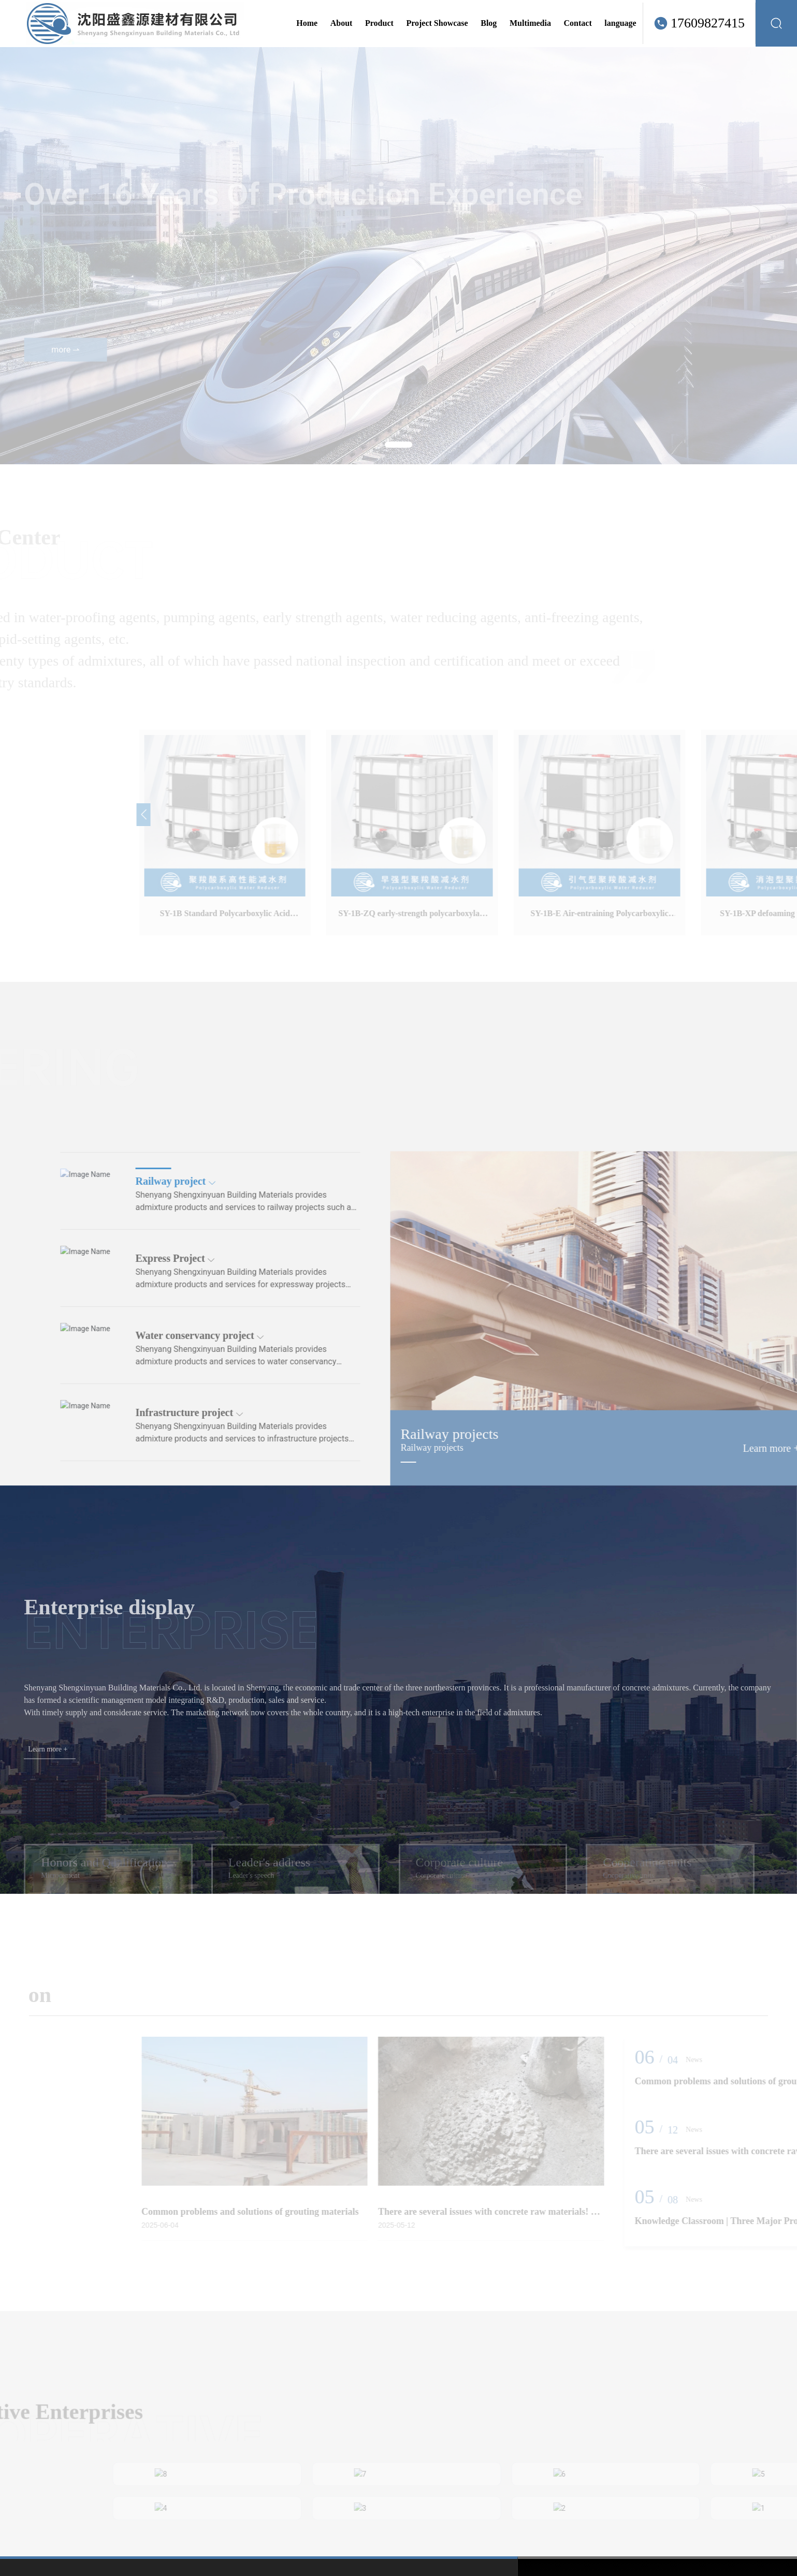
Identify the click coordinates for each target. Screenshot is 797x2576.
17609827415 (708, 23)
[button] (398, 444)
